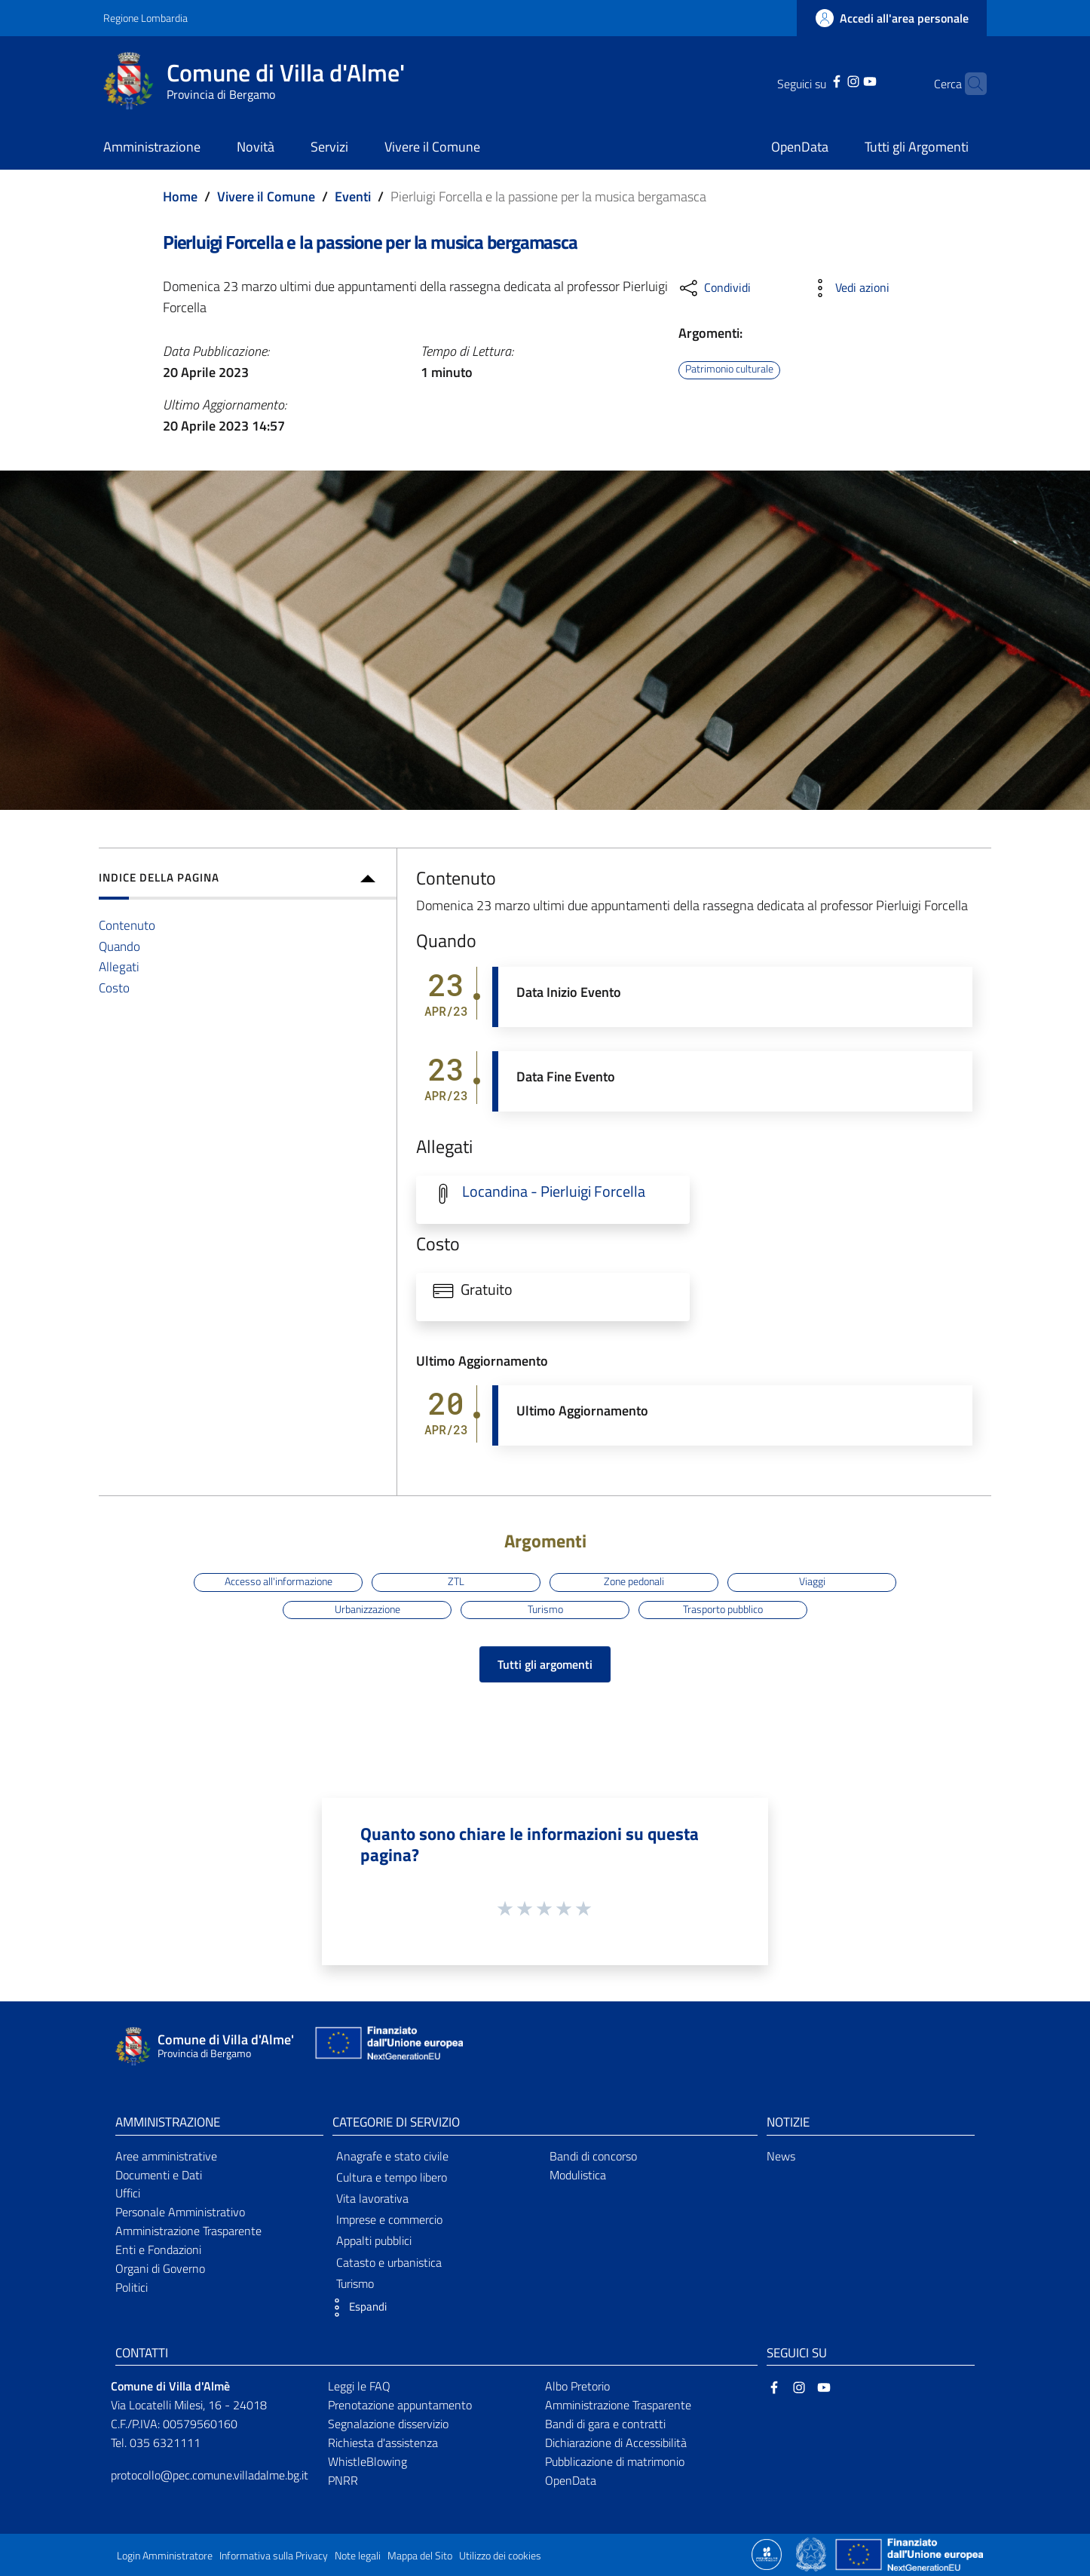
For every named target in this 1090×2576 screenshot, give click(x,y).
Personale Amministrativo (180, 2212)
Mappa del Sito (419, 2555)
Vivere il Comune (266, 196)
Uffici (127, 2193)
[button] (356, 2307)
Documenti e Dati (158, 2175)
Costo (114, 987)
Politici (131, 2287)
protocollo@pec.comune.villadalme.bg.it (209, 2475)
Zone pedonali (634, 1581)
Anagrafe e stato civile (392, 2156)
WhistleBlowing (367, 2461)
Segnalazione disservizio (388, 2424)
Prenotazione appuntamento (400, 2405)
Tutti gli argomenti (545, 1664)
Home (180, 196)
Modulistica (578, 2175)
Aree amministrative (166, 2156)
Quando (119, 946)
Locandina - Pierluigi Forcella (553, 1191)
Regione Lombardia (145, 18)
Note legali (358, 2555)
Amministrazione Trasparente (188, 2231)
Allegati (119, 966)
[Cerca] (969, 84)
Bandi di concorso (593, 2156)
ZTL (456, 1581)
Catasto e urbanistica (389, 2262)
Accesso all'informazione (278, 1581)
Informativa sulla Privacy (273, 2555)
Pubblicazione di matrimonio (614, 2461)
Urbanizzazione (367, 1609)
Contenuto (127, 924)
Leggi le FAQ (359, 2386)
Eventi (353, 196)
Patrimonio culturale (729, 369)
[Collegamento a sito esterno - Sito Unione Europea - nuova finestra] (387, 2046)
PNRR (343, 2480)
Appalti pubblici (374, 2240)
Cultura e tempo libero (391, 2177)
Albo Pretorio (577, 2386)
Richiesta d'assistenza (383, 2442)
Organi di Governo (160, 2268)
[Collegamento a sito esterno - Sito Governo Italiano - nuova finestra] (812, 2553)
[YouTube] (846, 80)
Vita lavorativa (372, 2198)
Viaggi (812, 1581)
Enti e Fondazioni (158, 2249)
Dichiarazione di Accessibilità (616, 2442)
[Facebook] (813, 80)
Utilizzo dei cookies (500, 2555)
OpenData (570, 2480)
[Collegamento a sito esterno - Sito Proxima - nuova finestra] (767, 2553)
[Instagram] (829, 80)
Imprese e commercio (389, 2219)
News (781, 2156)
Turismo (545, 1609)
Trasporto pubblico (723, 1609)
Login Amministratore (165, 2555)
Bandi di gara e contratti (605, 2424)
